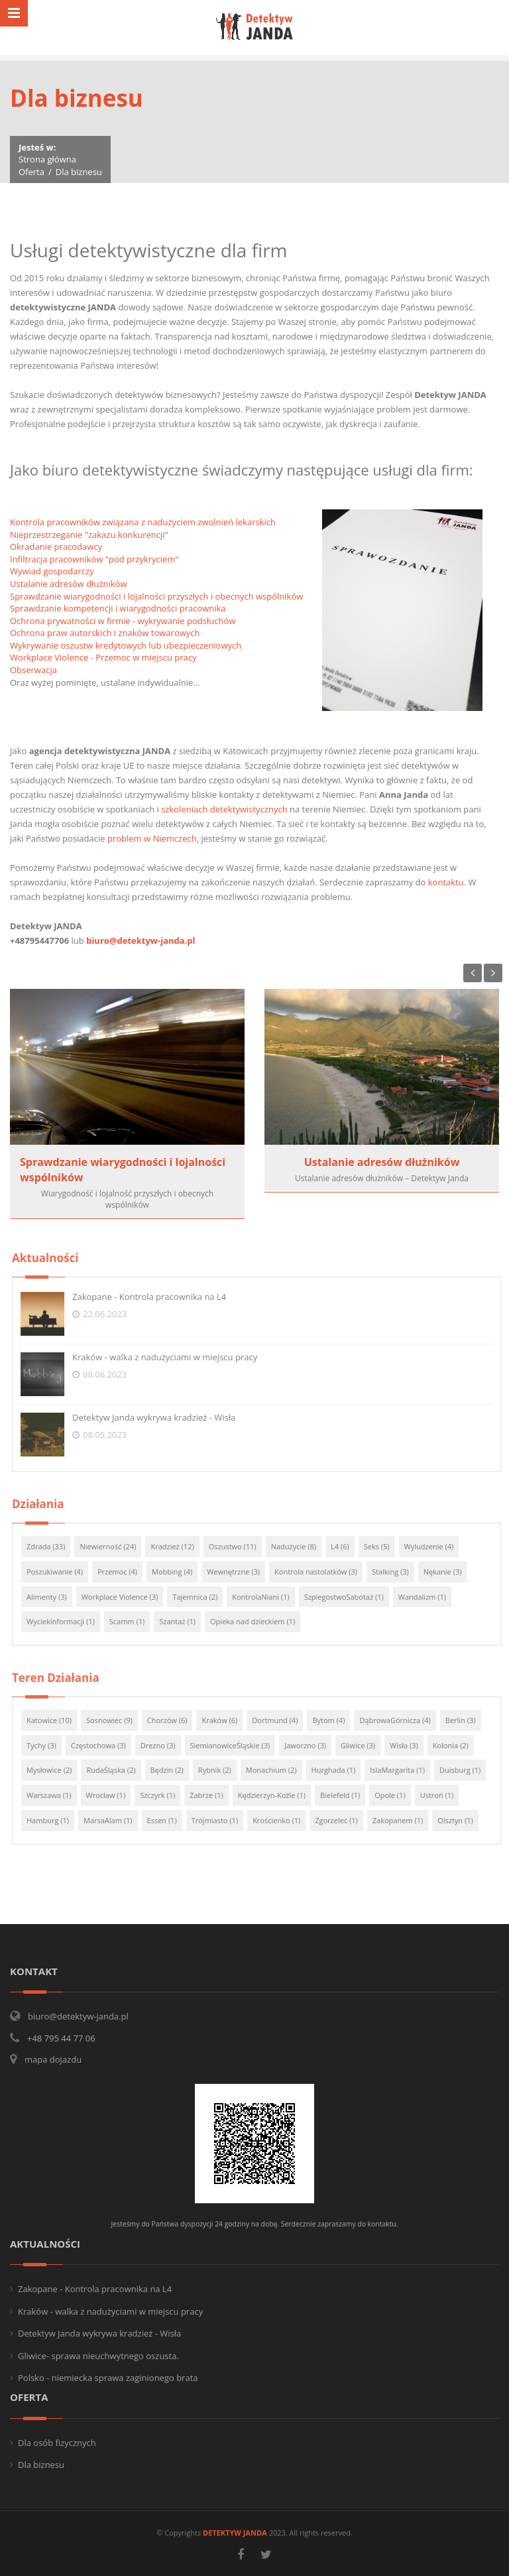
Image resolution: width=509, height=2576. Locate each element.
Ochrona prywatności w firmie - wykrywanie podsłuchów (122, 621)
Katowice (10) (55, 1720)
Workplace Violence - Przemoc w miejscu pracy (103, 657)
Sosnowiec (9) (116, 1720)
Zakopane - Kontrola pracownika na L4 (156, 1297)
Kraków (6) (227, 1720)
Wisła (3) (410, 1745)
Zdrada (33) (52, 1546)
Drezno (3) (164, 1745)
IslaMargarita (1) (404, 1770)
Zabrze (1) (214, 1795)
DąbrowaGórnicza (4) (402, 1720)
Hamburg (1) (54, 1820)
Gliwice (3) (364, 1745)
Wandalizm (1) (429, 1597)
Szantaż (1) (184, 1621)
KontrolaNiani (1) (267, 1597)
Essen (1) (169, 1820)
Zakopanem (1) (404, 1820)
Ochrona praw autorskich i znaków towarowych (105, 633)
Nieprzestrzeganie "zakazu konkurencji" (89, 535)
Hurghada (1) (340, 1770)
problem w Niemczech (152, 838)
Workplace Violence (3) (126, 1597)
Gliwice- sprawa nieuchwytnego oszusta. (98, 2356)
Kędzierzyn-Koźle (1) (278, 1795)
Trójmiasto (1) (221, 1820)
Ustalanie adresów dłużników (68, 584)
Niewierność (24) (115, 1546)
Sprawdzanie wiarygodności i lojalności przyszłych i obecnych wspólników (156, 596)
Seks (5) (383, 1546)
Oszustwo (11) (239, 1546)
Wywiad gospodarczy (52, 571)
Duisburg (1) (466, 1770)
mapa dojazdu (53, 2059)
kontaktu (446, 882)
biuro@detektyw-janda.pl (140, 940)
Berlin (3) (467, 1720)
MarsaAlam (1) (114, 1820)
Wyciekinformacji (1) (67, 1621)
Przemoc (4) (124, 1572)
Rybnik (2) (221, 1770)
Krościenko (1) (283, 1820)
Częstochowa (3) (105, 1745)
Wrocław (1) (113, 1795)
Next (493, 973)
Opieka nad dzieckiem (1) (259, 1621)
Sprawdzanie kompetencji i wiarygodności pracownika (118, 608)
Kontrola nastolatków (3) (322, 1572)
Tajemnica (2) (202, 1597)
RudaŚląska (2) (117, 1770)
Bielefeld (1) (347, 1795)
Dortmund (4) (282, 1720)
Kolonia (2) (457, 1745)
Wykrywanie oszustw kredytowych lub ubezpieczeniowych (125, 645)
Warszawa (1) (55, 1795)
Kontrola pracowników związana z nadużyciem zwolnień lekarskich (143, 522)
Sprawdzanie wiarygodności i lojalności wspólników (122, 1170)
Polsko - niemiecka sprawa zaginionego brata (108, 2378)
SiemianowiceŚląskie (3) (237, 1745)
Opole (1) (396, 1795)
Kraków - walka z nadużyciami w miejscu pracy (171, 1357)
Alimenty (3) (53, 1597)
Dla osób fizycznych (57, 2443)
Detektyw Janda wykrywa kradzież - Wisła (160, 1417)
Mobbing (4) (178, 1572)
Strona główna (47, 159)
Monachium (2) (278, 1770)
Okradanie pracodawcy (56, 546)
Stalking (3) (397, 1572)
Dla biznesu (41, 2465)
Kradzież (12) (179, 1546)
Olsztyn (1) (463, 1820)
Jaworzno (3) (312, 1745)
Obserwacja (33, 670)
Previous (472, 973)
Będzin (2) (173, 1770)
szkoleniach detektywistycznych (224, 809)
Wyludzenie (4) (436, 1546)
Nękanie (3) (449, 1572)
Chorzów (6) (174, 1720)
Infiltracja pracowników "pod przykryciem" (94, 559)
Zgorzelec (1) (343, 1820)
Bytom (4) (335, 1720)
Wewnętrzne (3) (240, 1572)
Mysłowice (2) (55, 1770)
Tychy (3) (48, 1745)
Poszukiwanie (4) (61, 1572)
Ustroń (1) (444, 1795)
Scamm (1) (133, 1621)
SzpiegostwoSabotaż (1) (350, 1597)
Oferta (31, 172)
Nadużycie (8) (300, 1546)
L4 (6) (346, 1546)
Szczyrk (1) (164, 1795)
